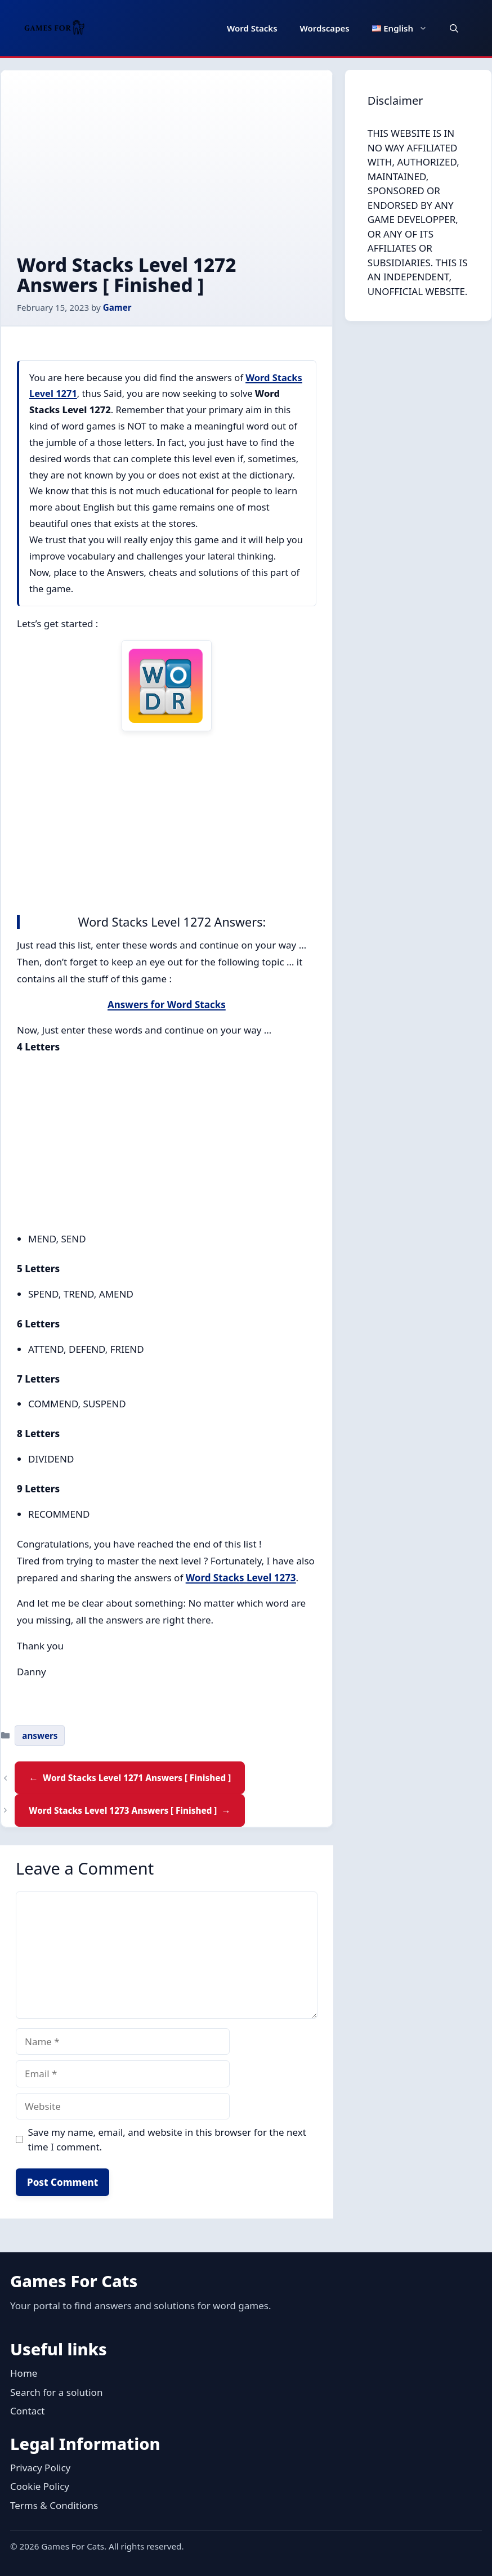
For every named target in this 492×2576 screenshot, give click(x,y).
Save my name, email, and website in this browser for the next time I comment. (167, 2139)
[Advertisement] (166, 170)
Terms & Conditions (54, 2505)
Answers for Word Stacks (167, 1004)
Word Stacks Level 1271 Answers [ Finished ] (137, 1777)
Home (23, 2373)
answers (39, 1735)
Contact (27, 2410)
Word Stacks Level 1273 (241, 1577)
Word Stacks (252, 28)
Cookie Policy (39, 2486)
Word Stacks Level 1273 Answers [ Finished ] (123, 1810)
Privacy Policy (40, 2467)
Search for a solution (56, 2392)
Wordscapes (325, 28)
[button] (454, 28)
